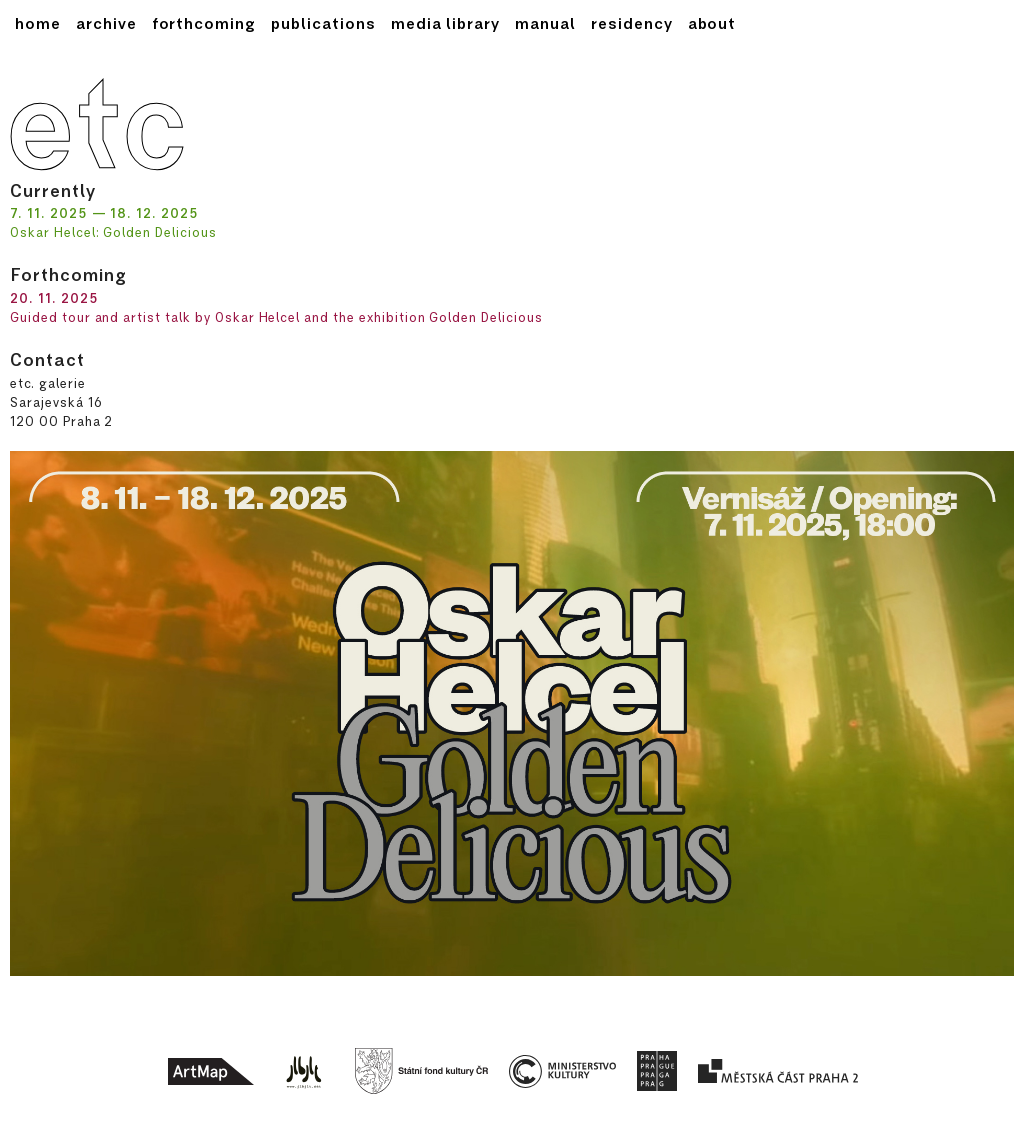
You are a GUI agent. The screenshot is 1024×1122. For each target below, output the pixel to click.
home (38, 23)
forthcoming (204, 23)
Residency (632, 23)
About (712, 23)
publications (323, 23)
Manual (545, 23)
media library (445, 23)
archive (106, 23)
